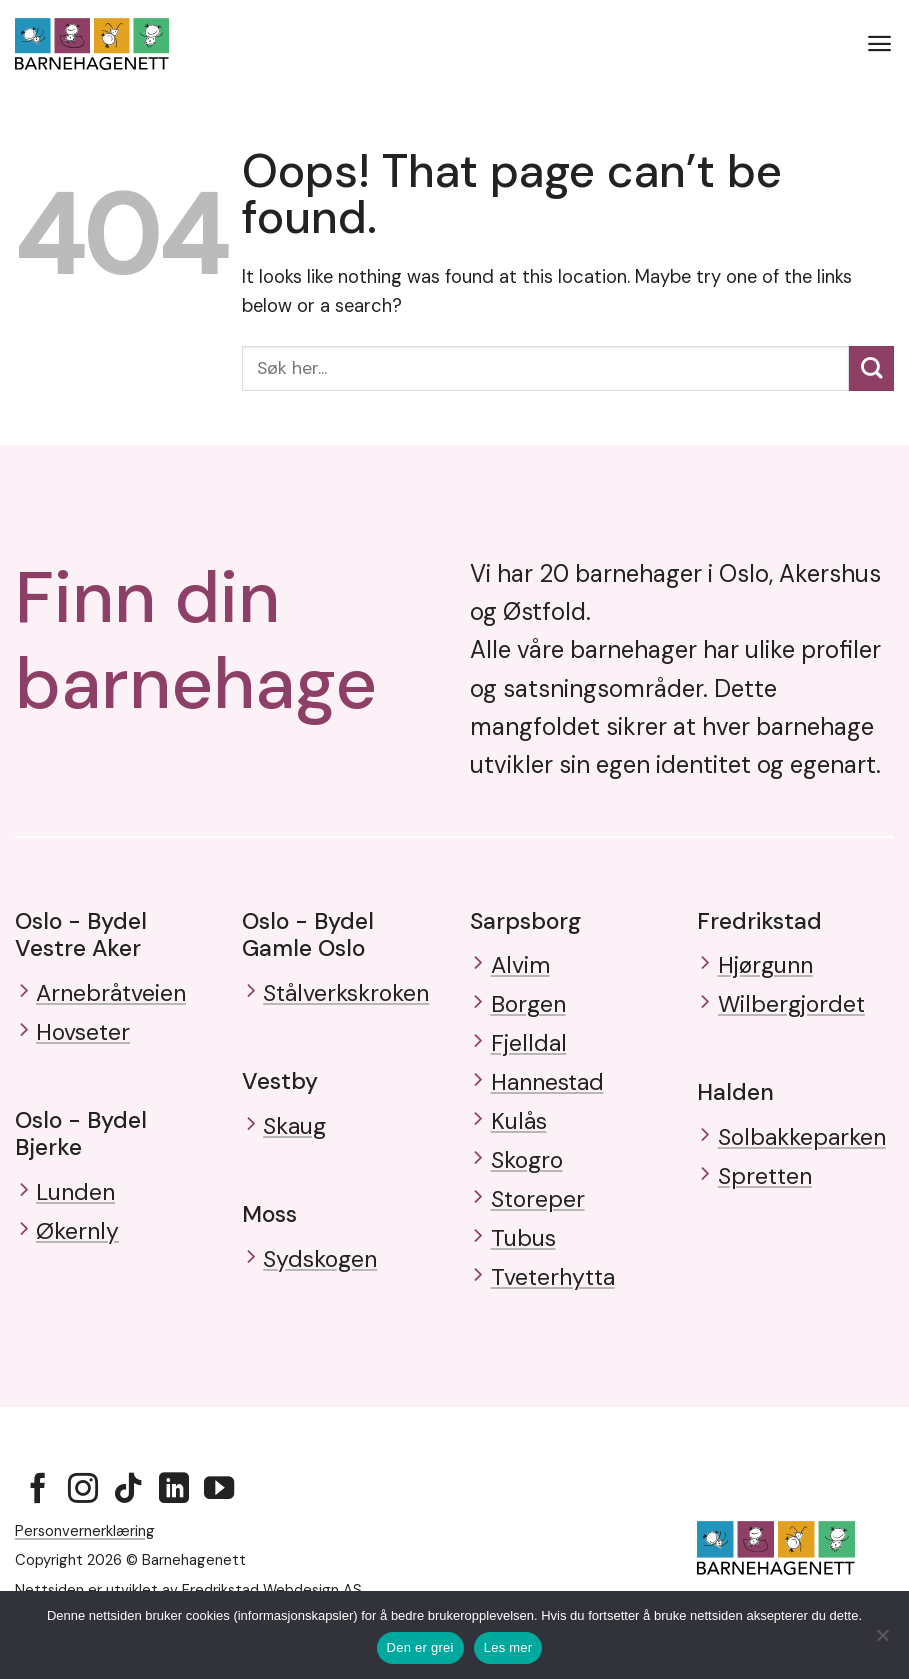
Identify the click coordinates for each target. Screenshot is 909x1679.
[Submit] (871, 368)
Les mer (508, 1647)
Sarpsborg (525, 921)
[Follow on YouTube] (219, 1502)
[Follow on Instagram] (83, 1502)
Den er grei (420, 1647)
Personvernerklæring (85, 1542)
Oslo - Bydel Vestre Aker (81, 934)
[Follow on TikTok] (128, 1502)
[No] (882, 1641)
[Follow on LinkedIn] (174, 1502)
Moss (269, 1216)
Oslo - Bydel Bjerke (81, 1135)
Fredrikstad (759, 921)
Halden (735, 1095)
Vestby (280, 1082)
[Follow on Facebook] (38, 1502)
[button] (880, 44)
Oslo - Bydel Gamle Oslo (308, 934)
